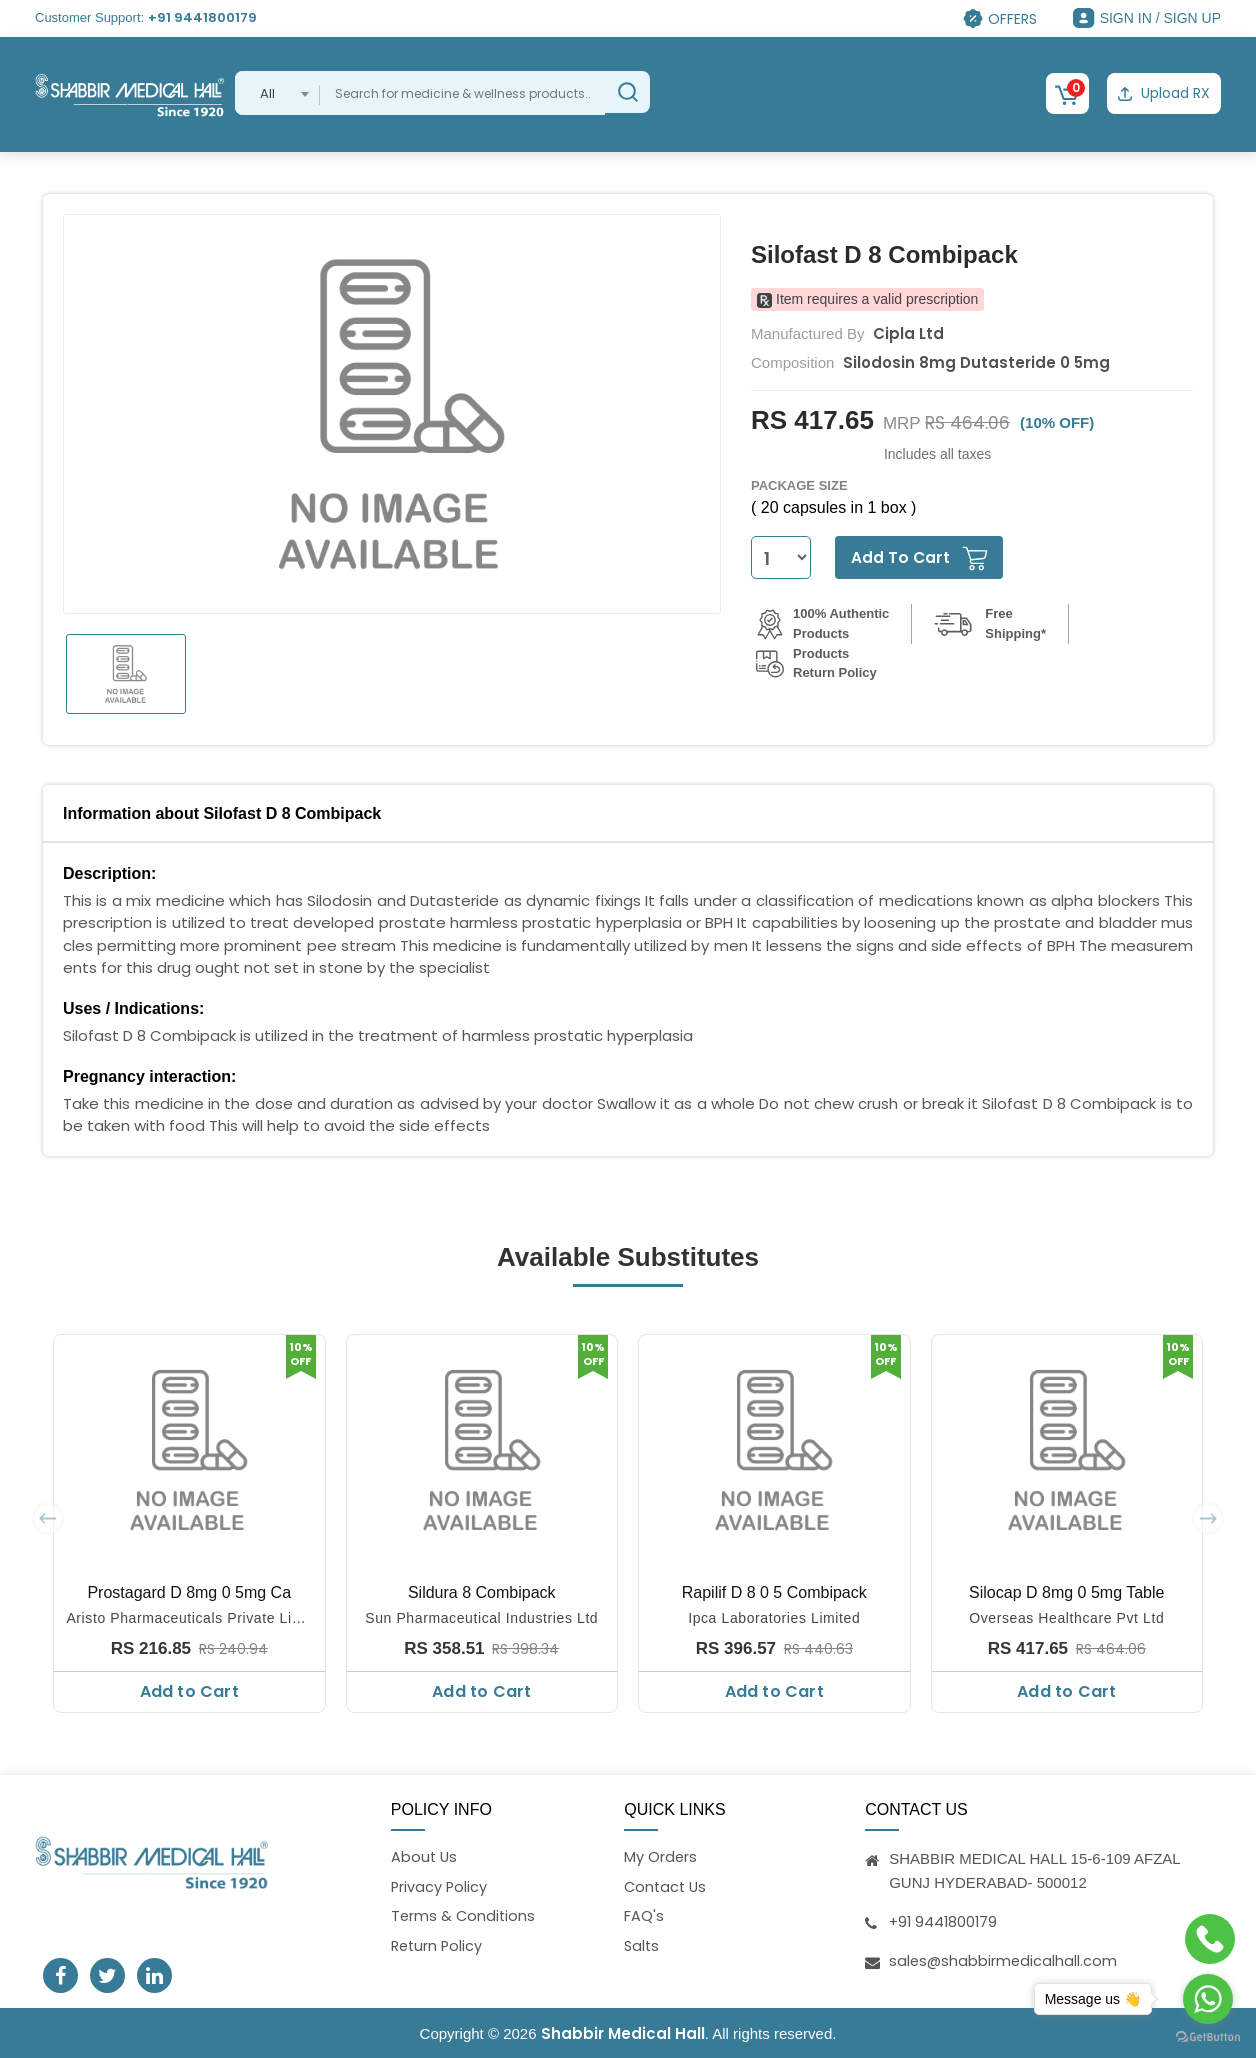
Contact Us (667, 1885)
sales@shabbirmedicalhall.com (1004, 1958)
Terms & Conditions (464, 1916)
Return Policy (438, 1946)
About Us (425, 1855)
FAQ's (644, 1916)
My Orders (661, 1855)
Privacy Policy (440, 1885)
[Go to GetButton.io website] (1208, 2037)
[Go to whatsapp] (1208, 1999)
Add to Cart (189, 1689)
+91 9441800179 (202, 17)
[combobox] (277, 93)
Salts (642, 1946)
